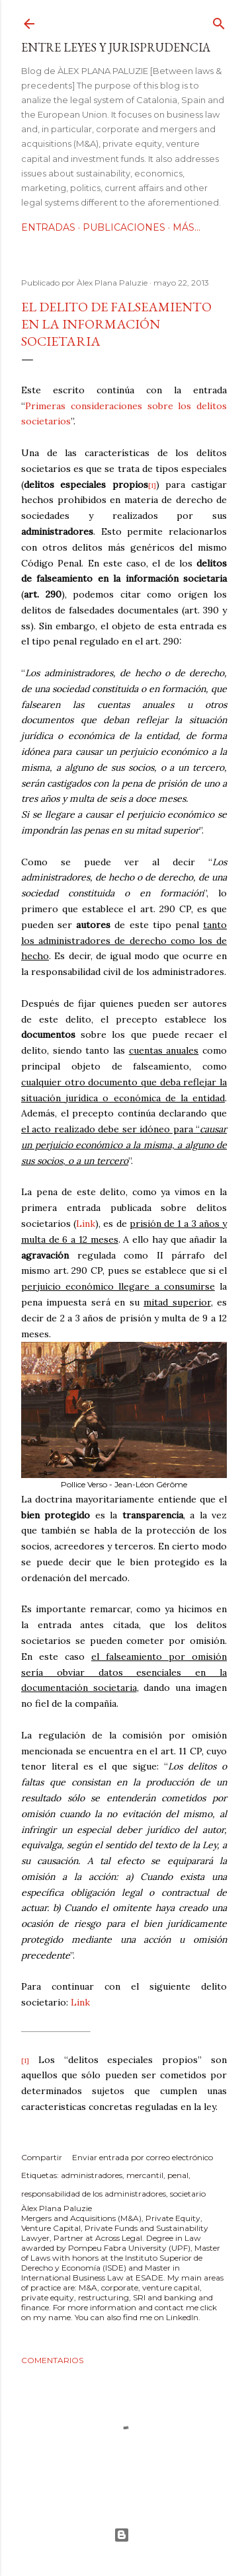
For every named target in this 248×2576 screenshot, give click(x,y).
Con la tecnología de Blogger (122, 2535)
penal (177, 2175)
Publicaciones (124, 227)
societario (188, 2194)
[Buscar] (219, 21)
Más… (186, 227)
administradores (91, 2175)
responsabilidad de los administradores (93, 2194)
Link (80, 2002)
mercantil (144, 2175)
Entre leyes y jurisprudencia (115, 47)
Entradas (48, 227)
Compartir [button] (41, 2157)
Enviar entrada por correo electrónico (142, 2157)
